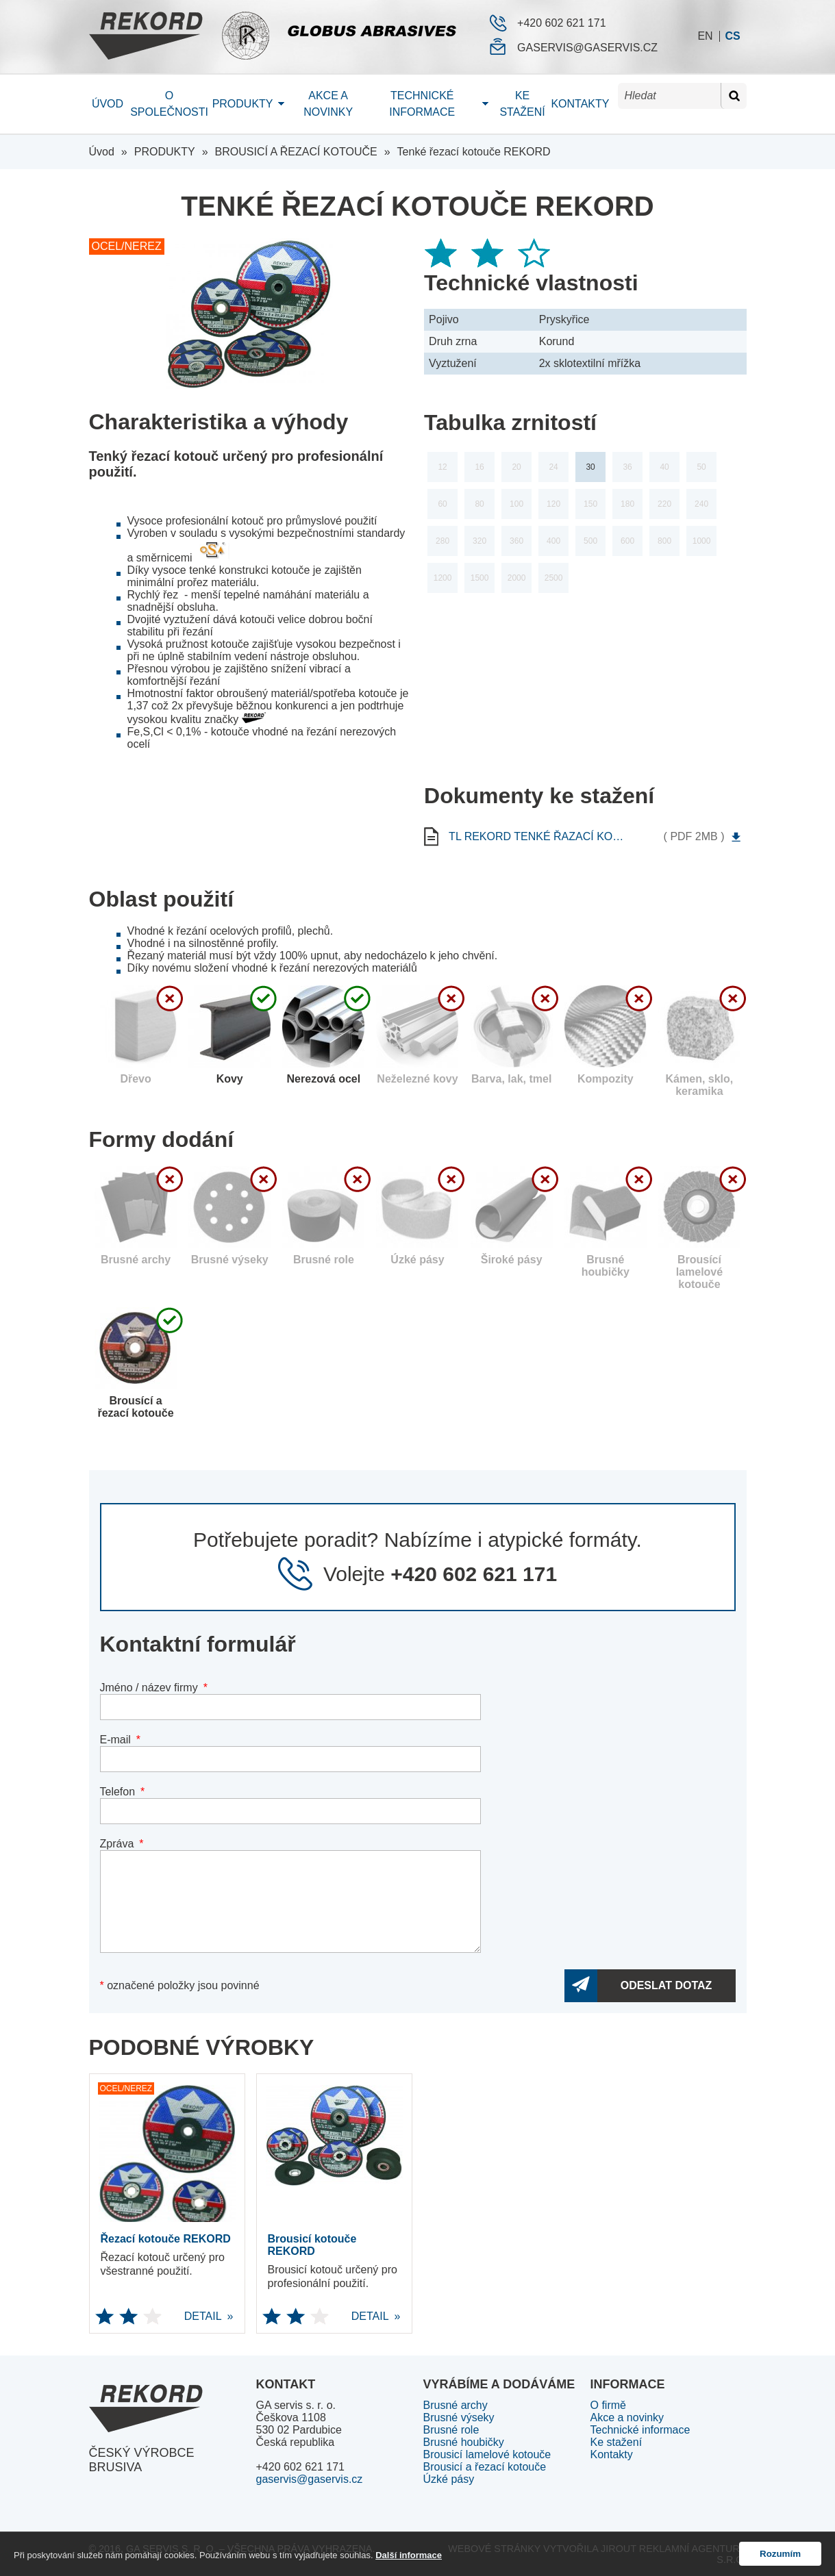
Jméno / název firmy (149, 1687)
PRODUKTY (164, 151)
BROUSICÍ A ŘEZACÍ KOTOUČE (296, 151)
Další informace (408, 2555)
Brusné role (451, 2430)
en (704, 36)
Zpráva (117, 1843)
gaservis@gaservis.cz (587, 47)
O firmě (608, 2405)
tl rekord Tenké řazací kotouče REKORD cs (536, 837)
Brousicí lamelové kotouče (487, 2454)
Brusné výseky (459, 2417)
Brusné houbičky (463, 2442)
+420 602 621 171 (561, 23)
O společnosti (169, 104)
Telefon (118, 1791)
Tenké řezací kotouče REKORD (474, 151)
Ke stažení (522, 104)
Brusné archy (455, 2405)
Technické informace (422, 104)
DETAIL (158, 2316)
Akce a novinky (328, 104)
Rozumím (780, 2554)
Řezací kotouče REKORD (166, 2239)
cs (732, 36)
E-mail (115, 1739)
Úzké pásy (449, 2479)
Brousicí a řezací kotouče (485, 2467)
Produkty (242, 104)
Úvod (107, 104)
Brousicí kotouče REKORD (312, 2245)
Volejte (440, 1574)
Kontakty (580, 104)
